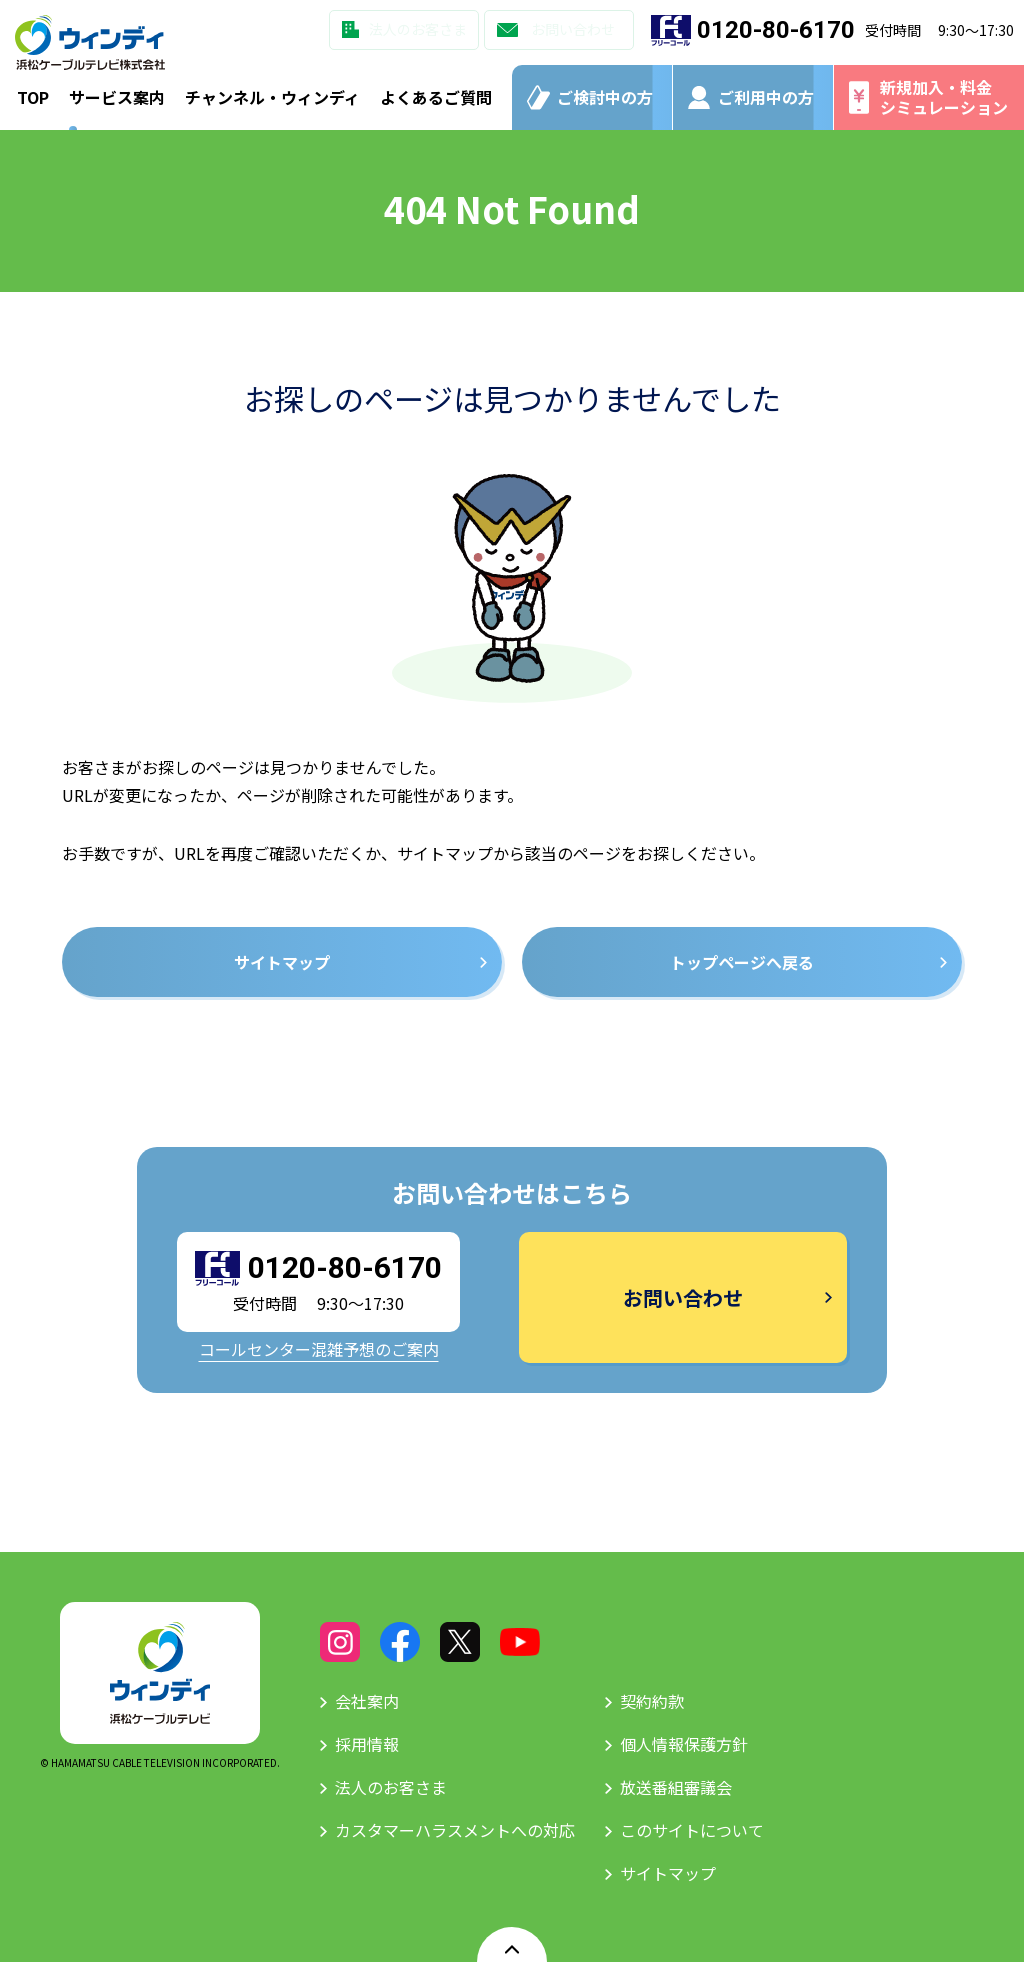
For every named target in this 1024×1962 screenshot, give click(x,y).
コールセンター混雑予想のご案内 (319, 1349)
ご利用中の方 (766, 97)
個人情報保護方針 (684, 1744)
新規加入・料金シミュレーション (944, 96)
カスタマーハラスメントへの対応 (455, 1830)
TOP (33, 97)
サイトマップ (668, 1873)
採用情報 (367, 1744)
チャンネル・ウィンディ (272, 97)
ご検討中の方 (605, 97)
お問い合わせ (573, 29)
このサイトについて (692, 1830)
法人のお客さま (418, 29)
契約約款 (652, 1701)
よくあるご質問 (436, 97)
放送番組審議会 (676, 1787)
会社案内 (367, 1701)
